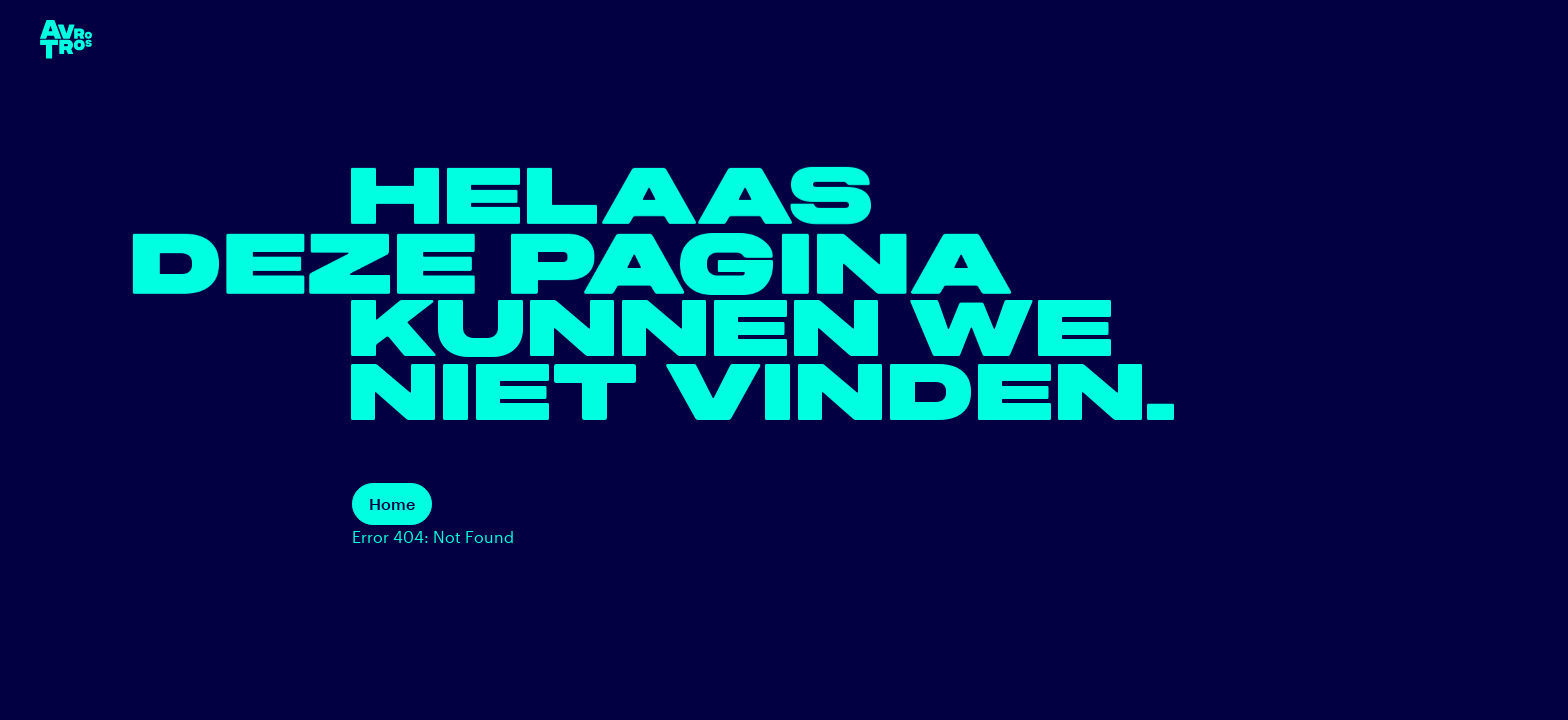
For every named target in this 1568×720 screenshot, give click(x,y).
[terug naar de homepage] (66, 39)
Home (392, 503)
